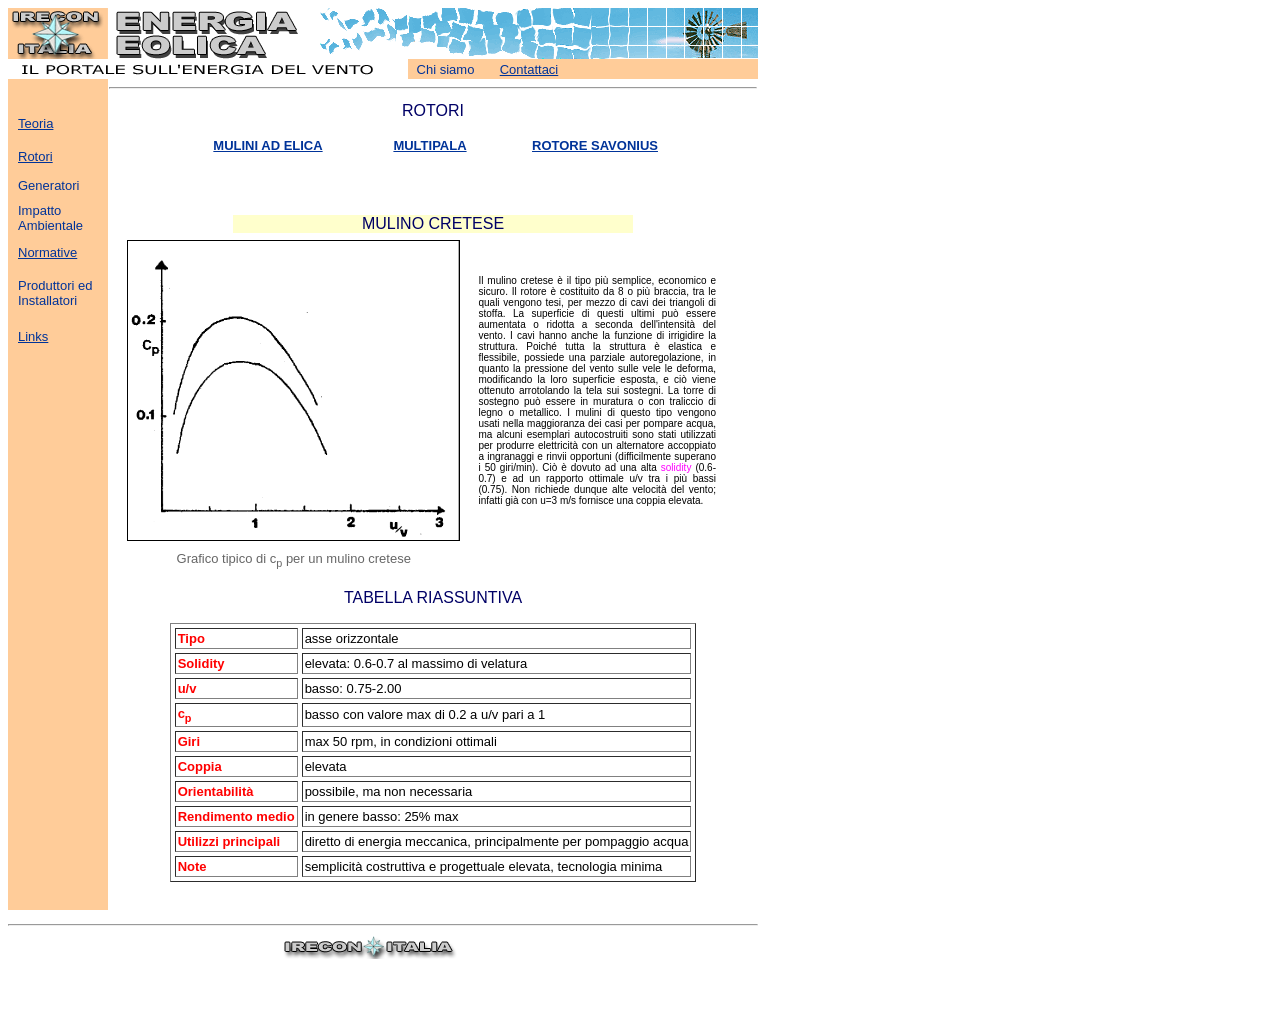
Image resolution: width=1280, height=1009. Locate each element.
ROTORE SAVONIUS (595, 145)
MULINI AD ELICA (267, 145)
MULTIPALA (429, 145)
